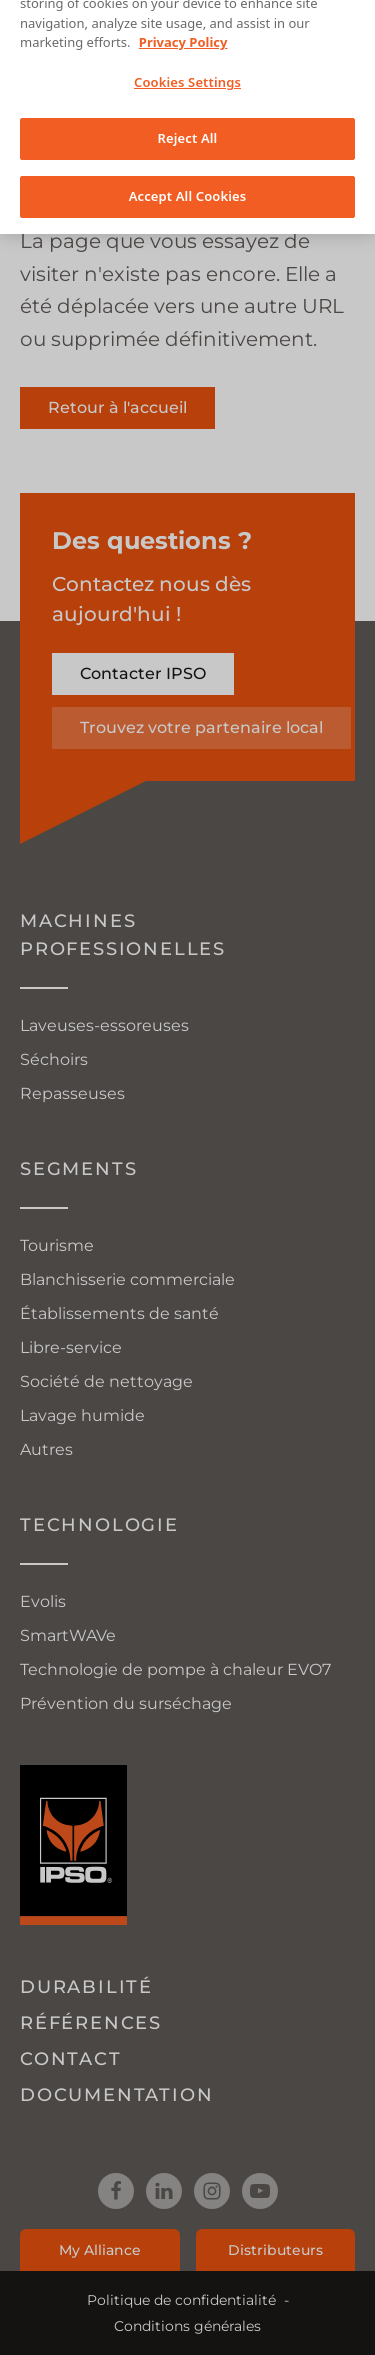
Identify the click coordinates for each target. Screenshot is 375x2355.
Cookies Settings (187, 67)
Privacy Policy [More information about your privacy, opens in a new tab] (183, 27)
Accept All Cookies (188, 181)
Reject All (188, 123)
